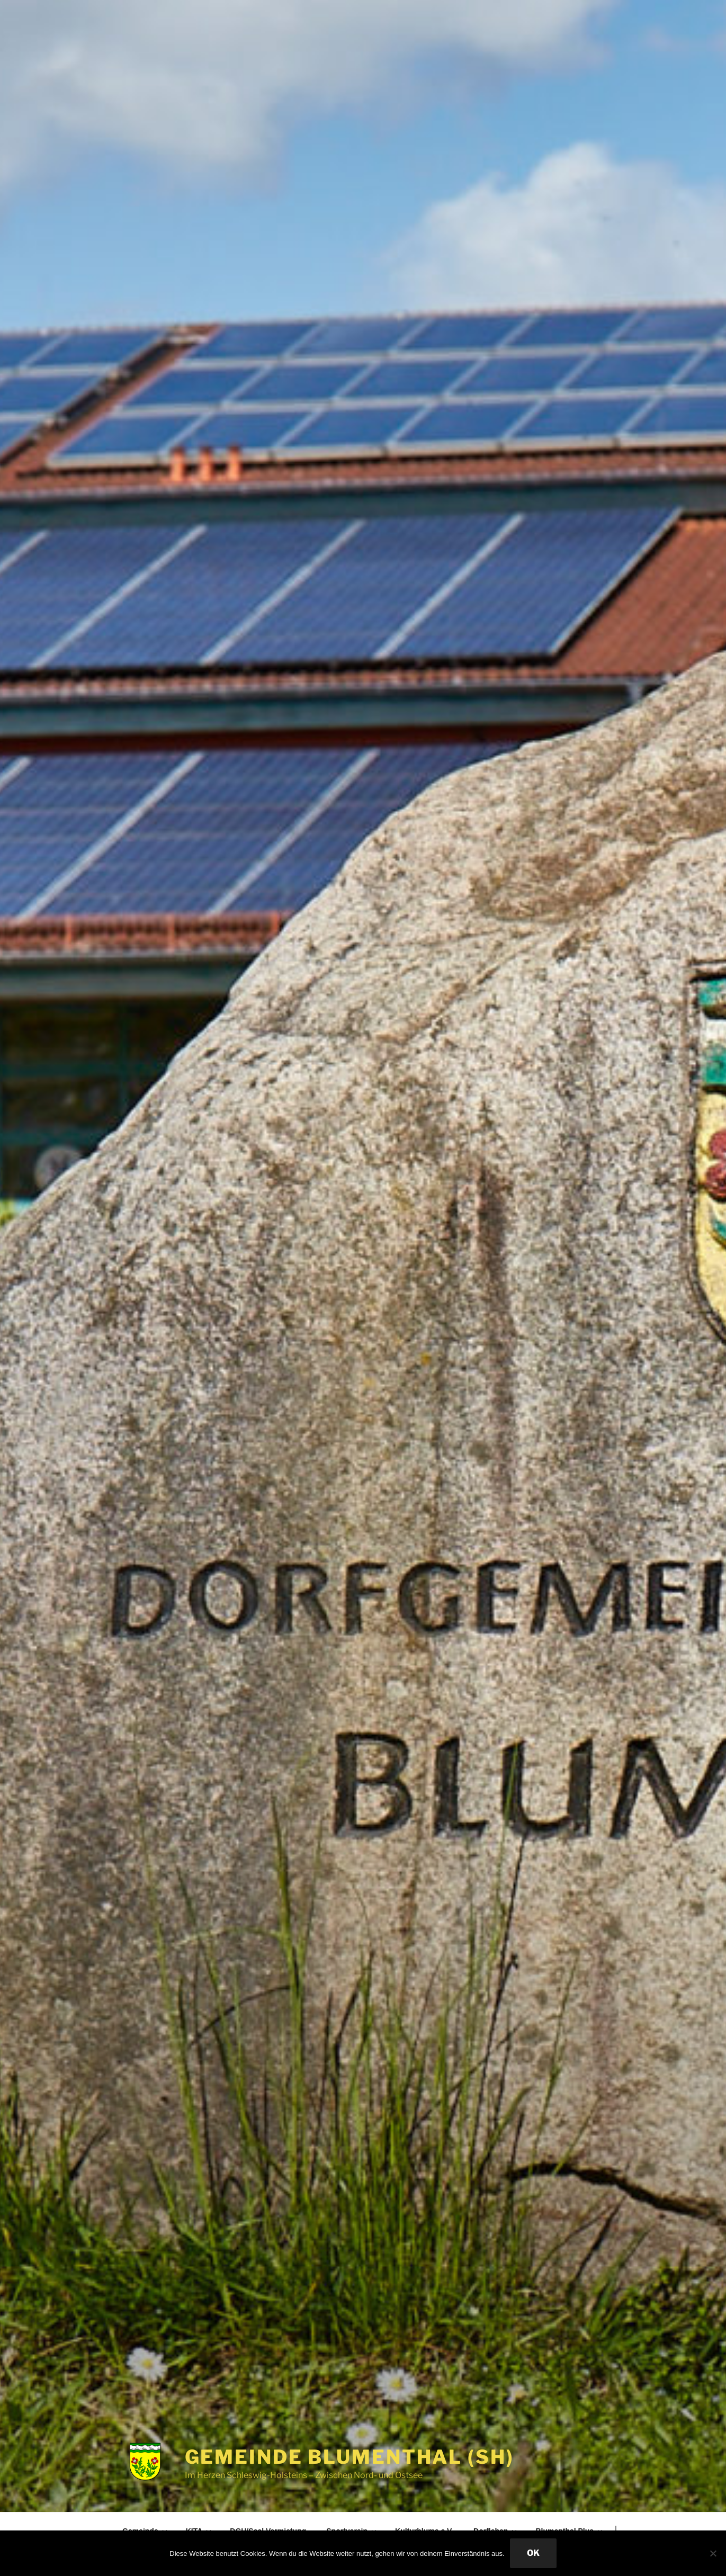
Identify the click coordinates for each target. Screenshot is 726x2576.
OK (533, 2553)
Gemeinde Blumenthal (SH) (349, 2457)
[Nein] (712, 2553)
